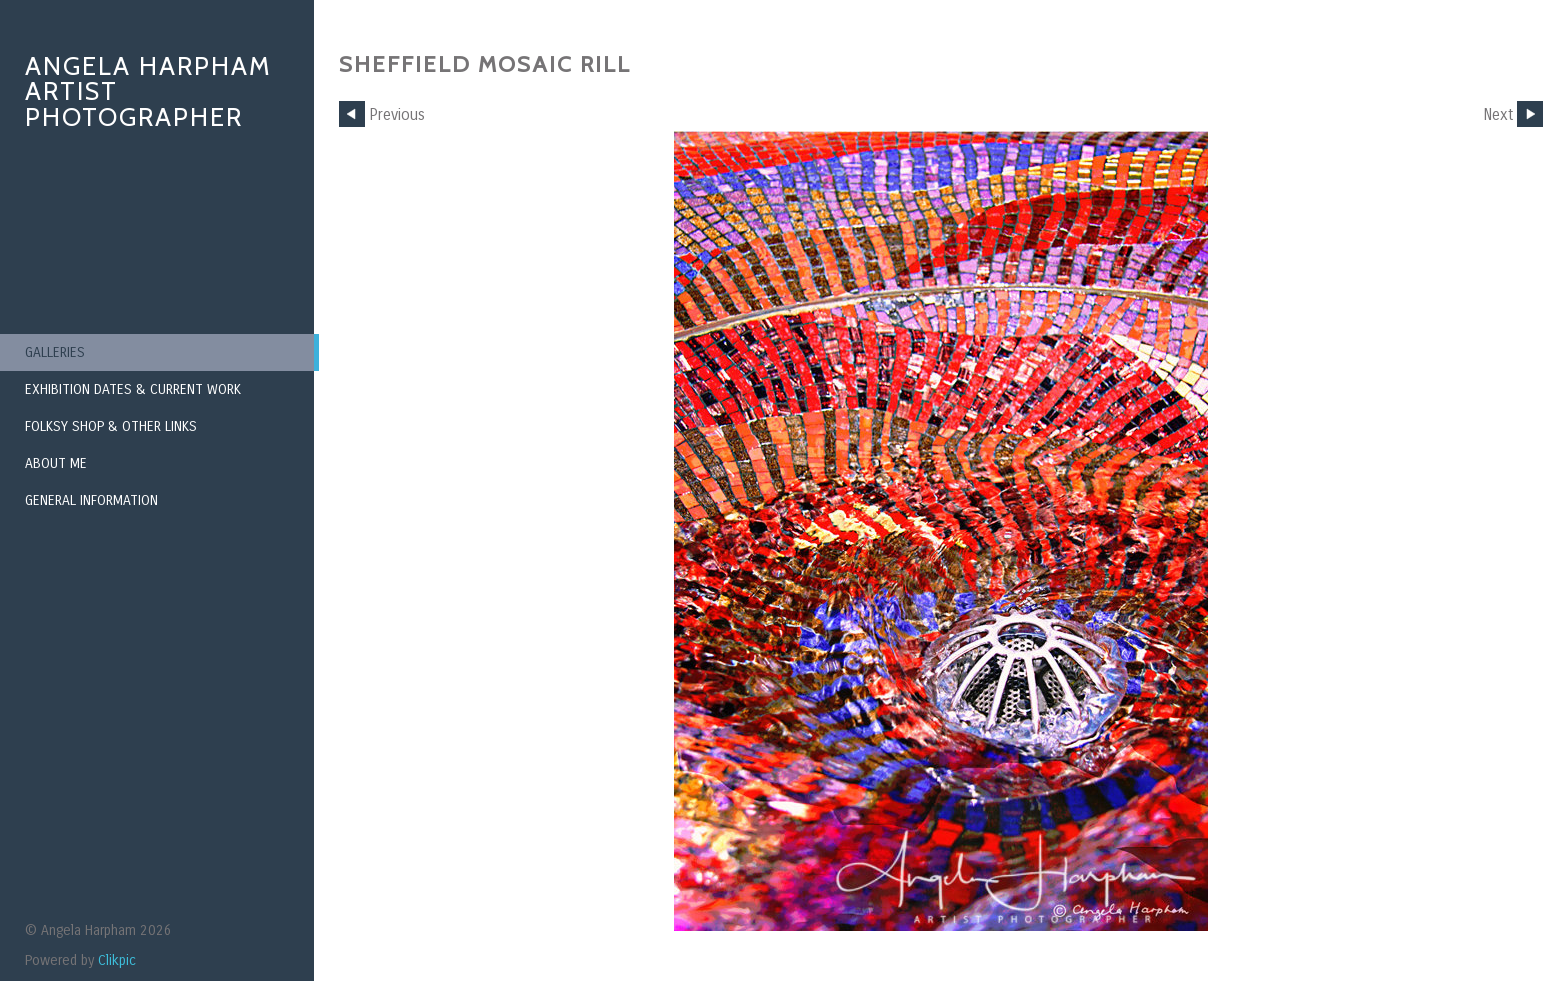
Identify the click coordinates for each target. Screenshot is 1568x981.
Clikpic (117, 960)
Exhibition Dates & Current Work (133, 389)
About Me (56, 463)
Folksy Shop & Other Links (111, 426)
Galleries (55, 352)
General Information (91, 500)
